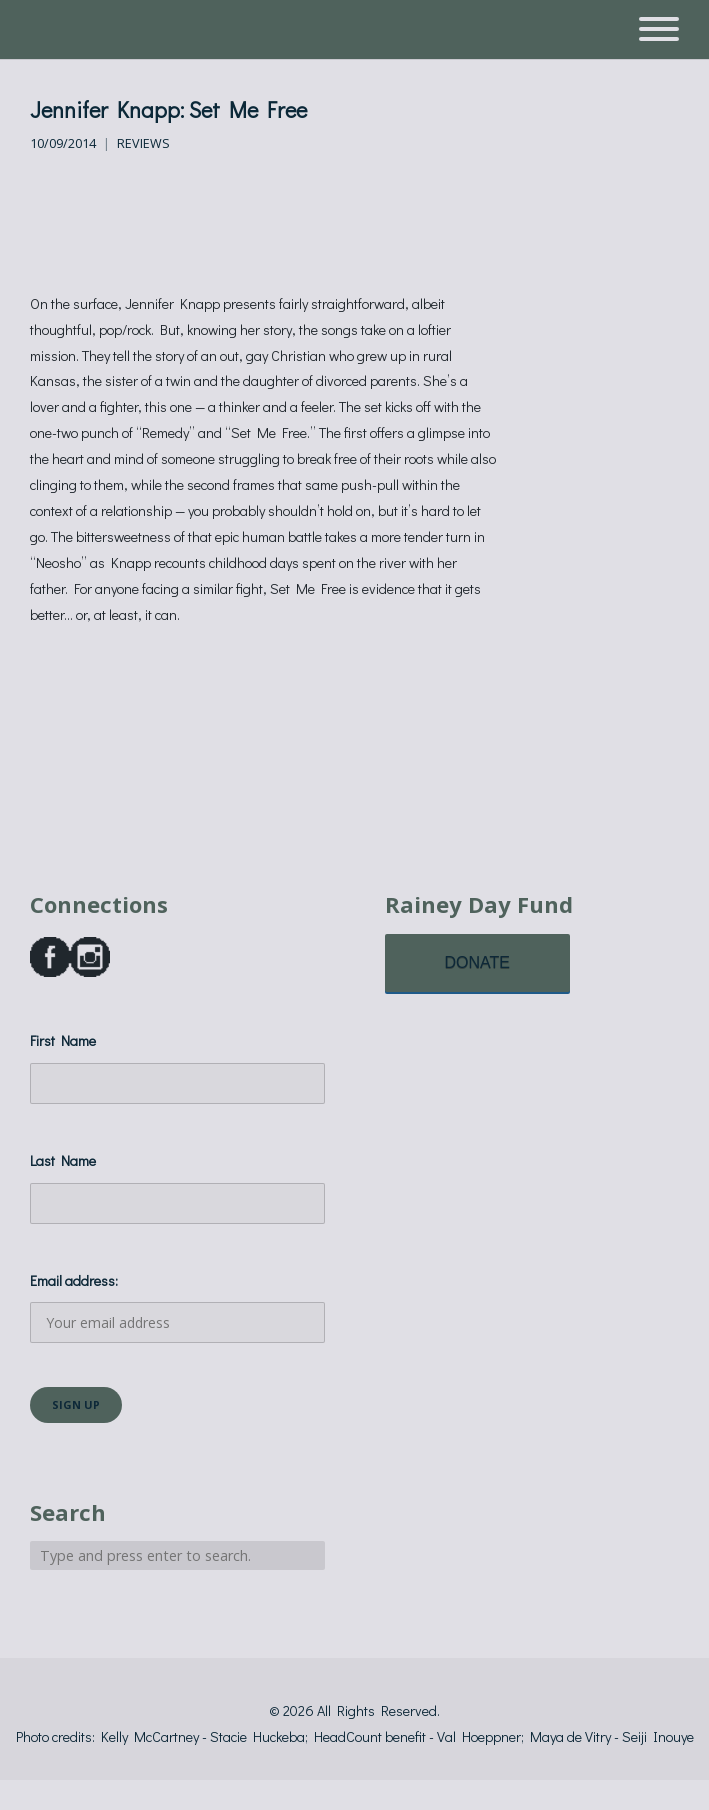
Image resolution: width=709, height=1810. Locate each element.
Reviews (143, 143)
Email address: (177, 1307)
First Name (63, 1040)
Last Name (63, 1160)
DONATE (477, 962)
